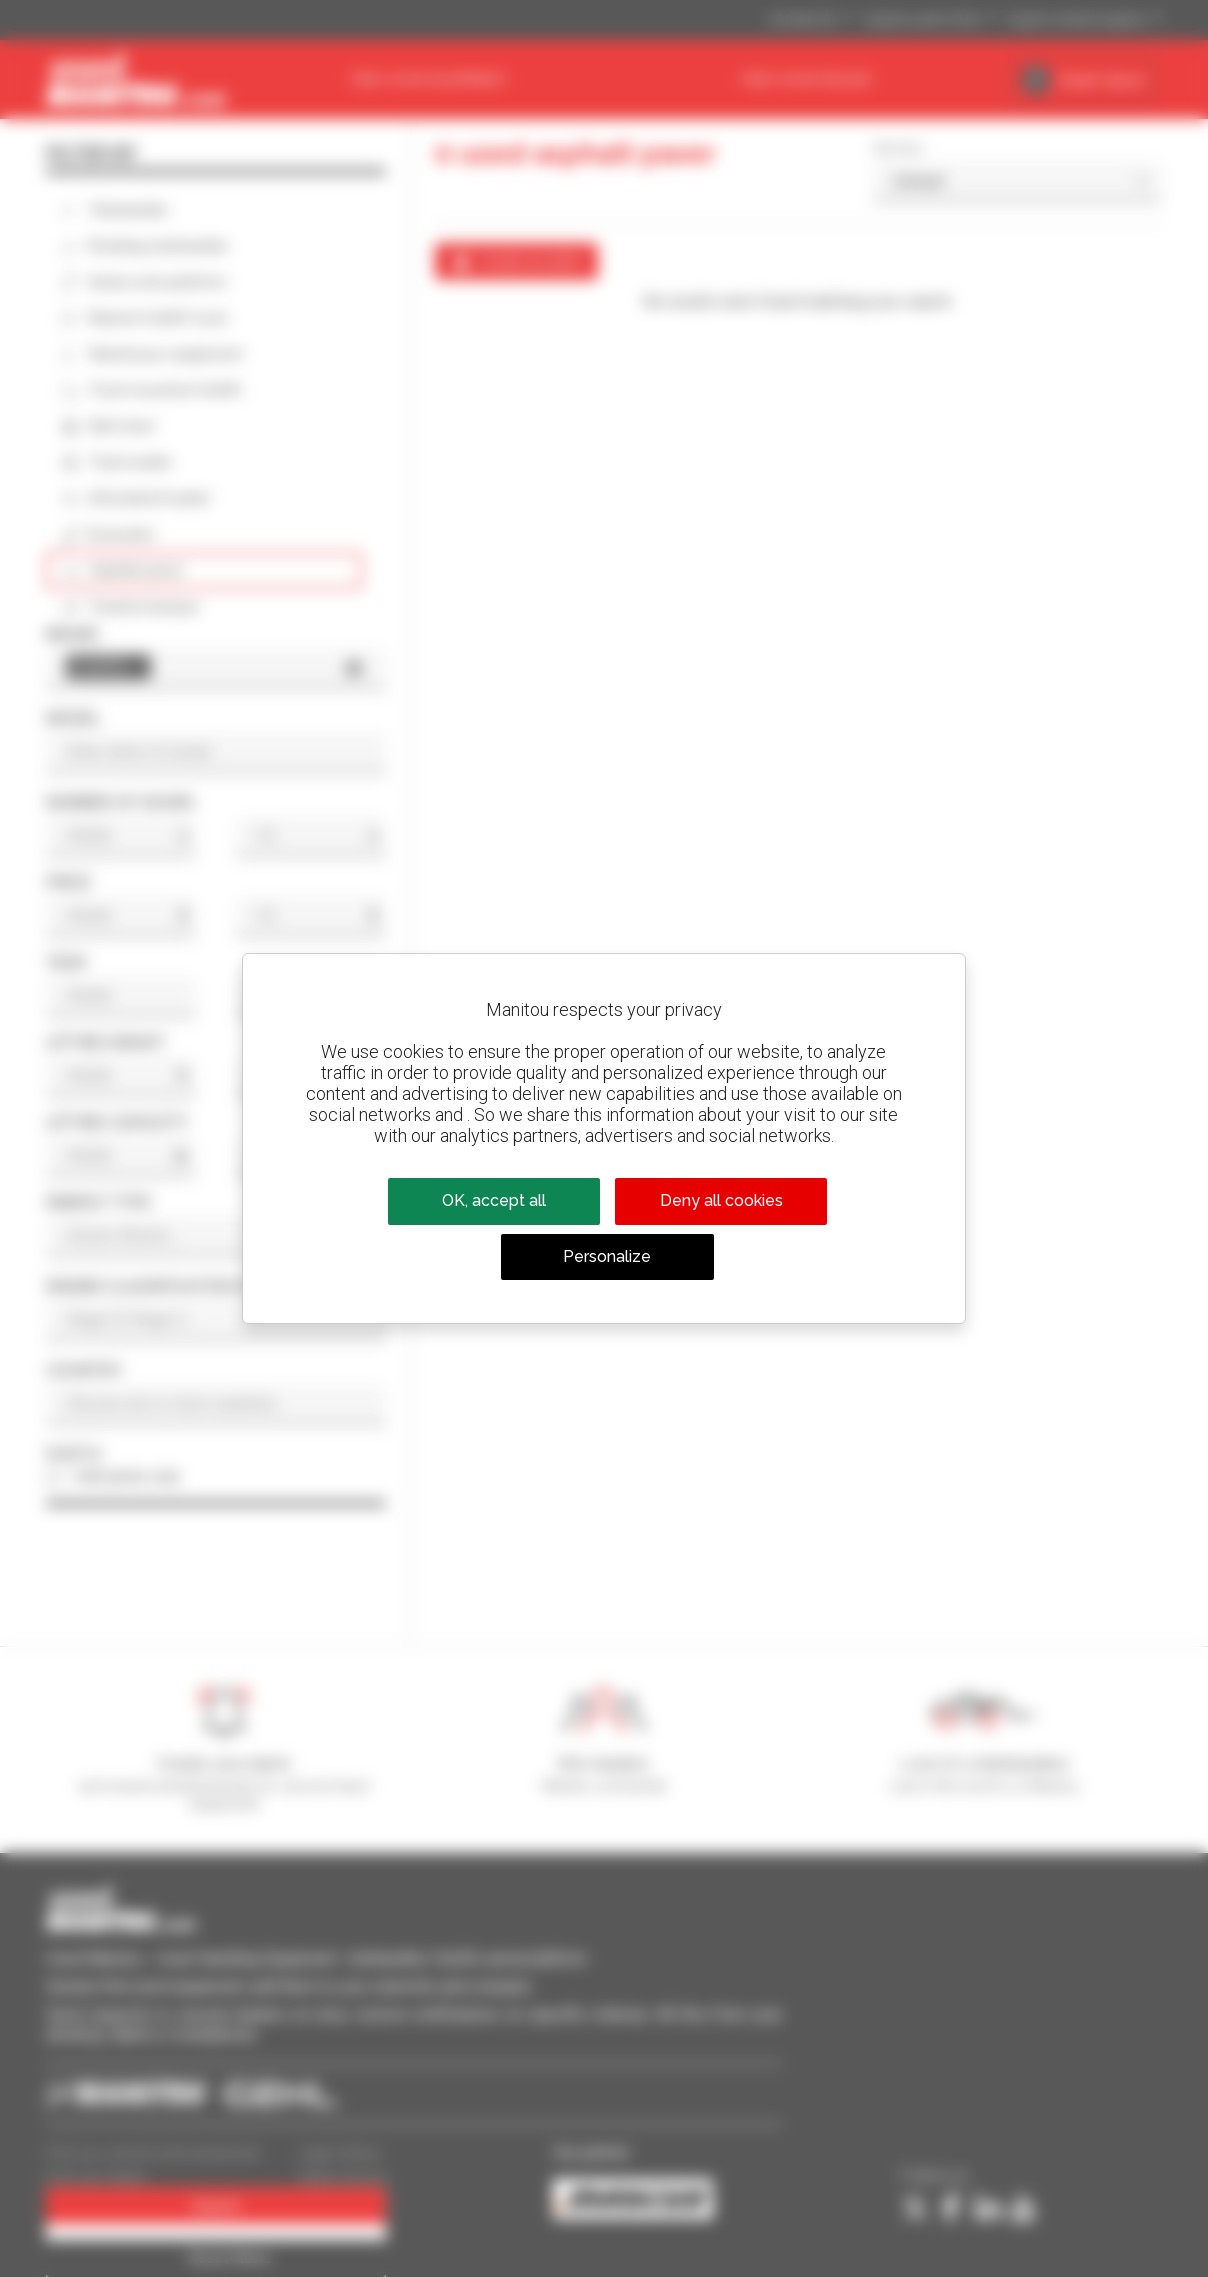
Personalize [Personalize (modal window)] (607, 1256)
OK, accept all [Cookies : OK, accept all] (494, 1200)
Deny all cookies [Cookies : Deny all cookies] (721, 1200)
